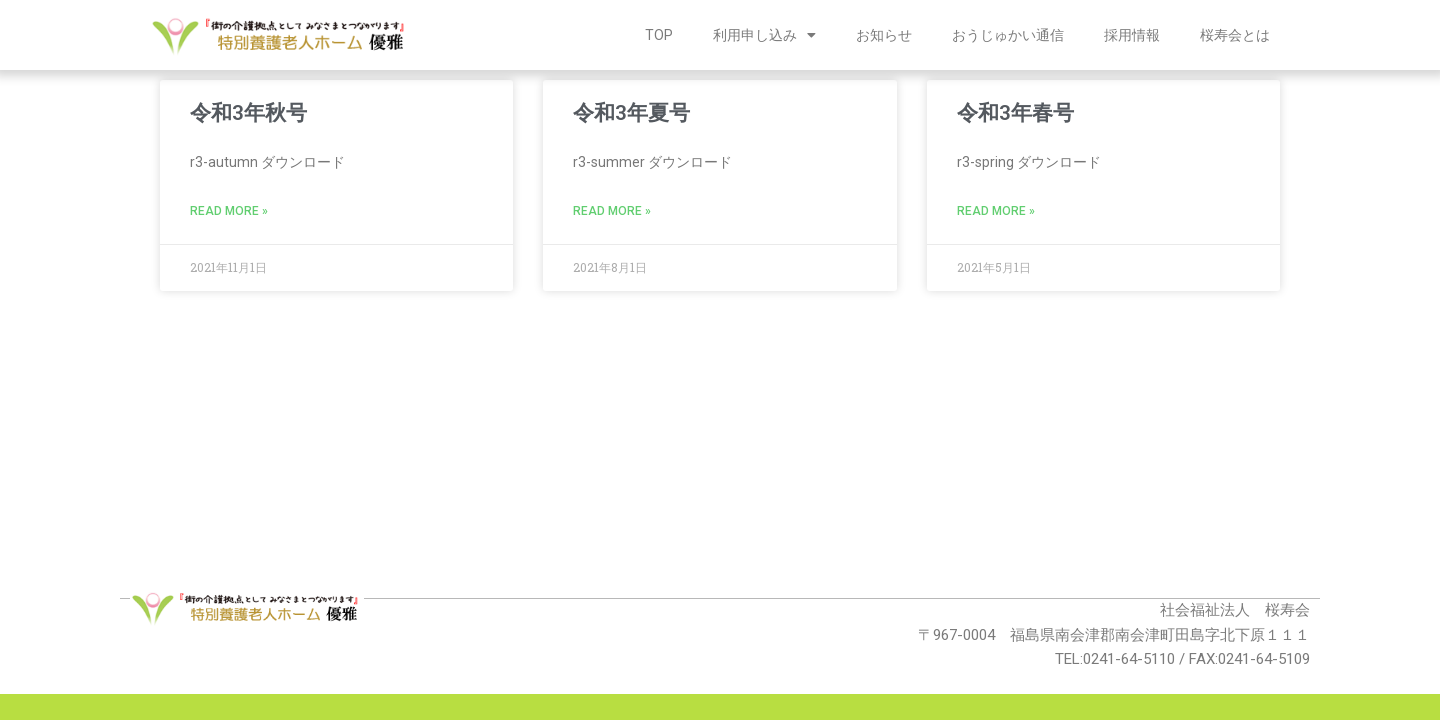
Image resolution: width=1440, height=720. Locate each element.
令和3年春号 (1015, 113)
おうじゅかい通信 (1008, 35)
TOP (659, 35)
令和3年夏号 (631, 113)
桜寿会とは (1235, 35)
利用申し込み (764, 35)
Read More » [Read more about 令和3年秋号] (229, 211)
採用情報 (1132, 35)
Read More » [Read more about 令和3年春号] (996, 211)
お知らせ (884, 35)
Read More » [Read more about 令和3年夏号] (612, 211)
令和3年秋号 (248, 113)
